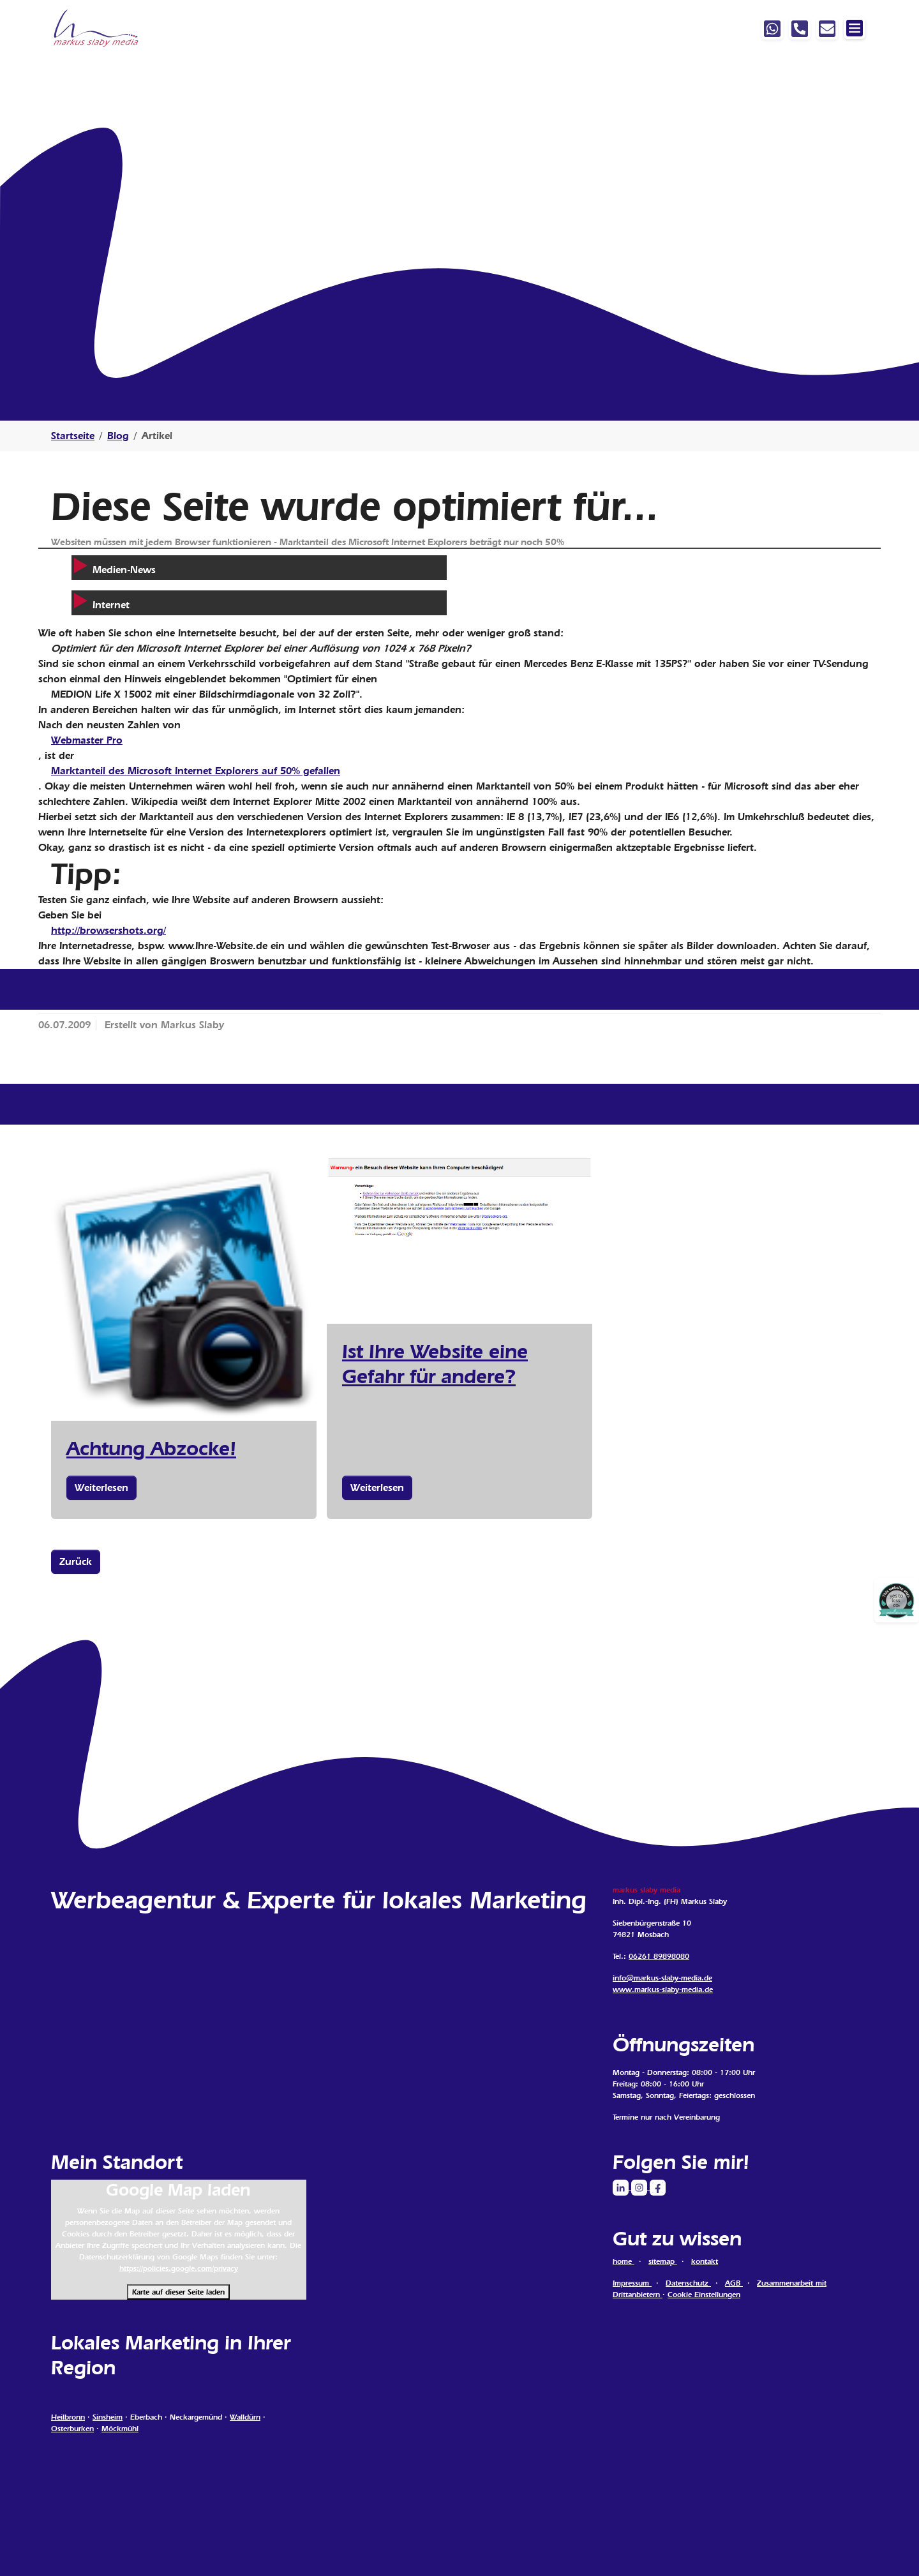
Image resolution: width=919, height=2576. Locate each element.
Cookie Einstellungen (704, 2294)
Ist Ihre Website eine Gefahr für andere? (435, 1363)
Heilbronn (68, 2417)
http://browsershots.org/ (108, 930)
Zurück (75, 1561)
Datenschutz (688, 2283)
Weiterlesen (101, 1487)
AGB (734, 2283)
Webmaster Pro (87, 740)
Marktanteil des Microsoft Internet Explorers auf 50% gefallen (195, 771)
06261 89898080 (659, 1956)
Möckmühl (119, 2428)
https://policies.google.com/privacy (178, 2268)
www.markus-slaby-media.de (663, 1989)
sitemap (662, 2261)
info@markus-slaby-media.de (662, 1977)
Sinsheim (108, 2417)
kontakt (704, 2261)
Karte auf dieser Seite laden (178, 2292)
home (623, 2261)
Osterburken (72, 2428)
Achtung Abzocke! (151, 1448)
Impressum (632, 2283)
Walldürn (245, 2417)
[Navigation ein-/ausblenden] (854, 28)
